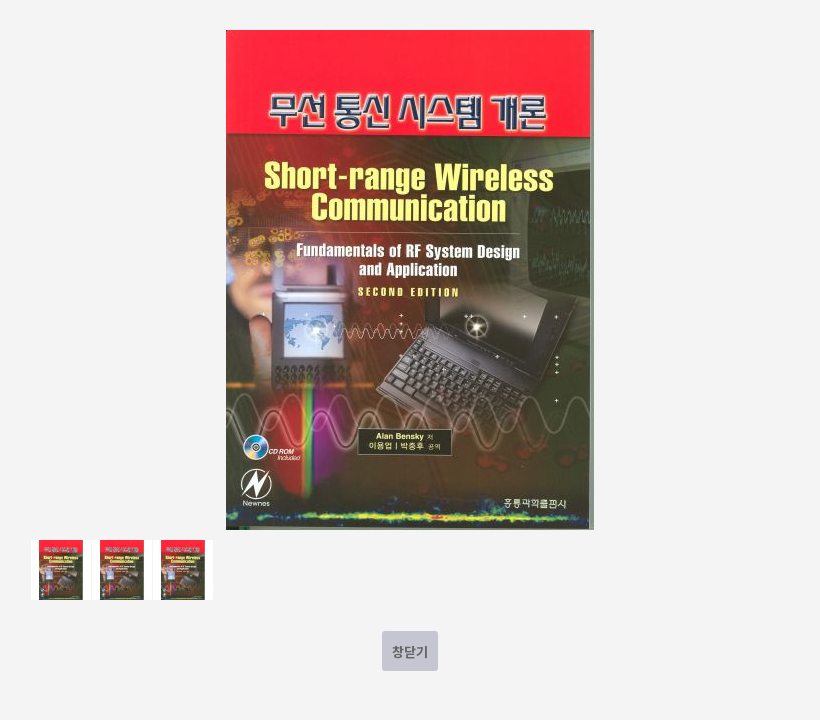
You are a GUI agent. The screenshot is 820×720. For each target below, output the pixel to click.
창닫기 (410, 651)
